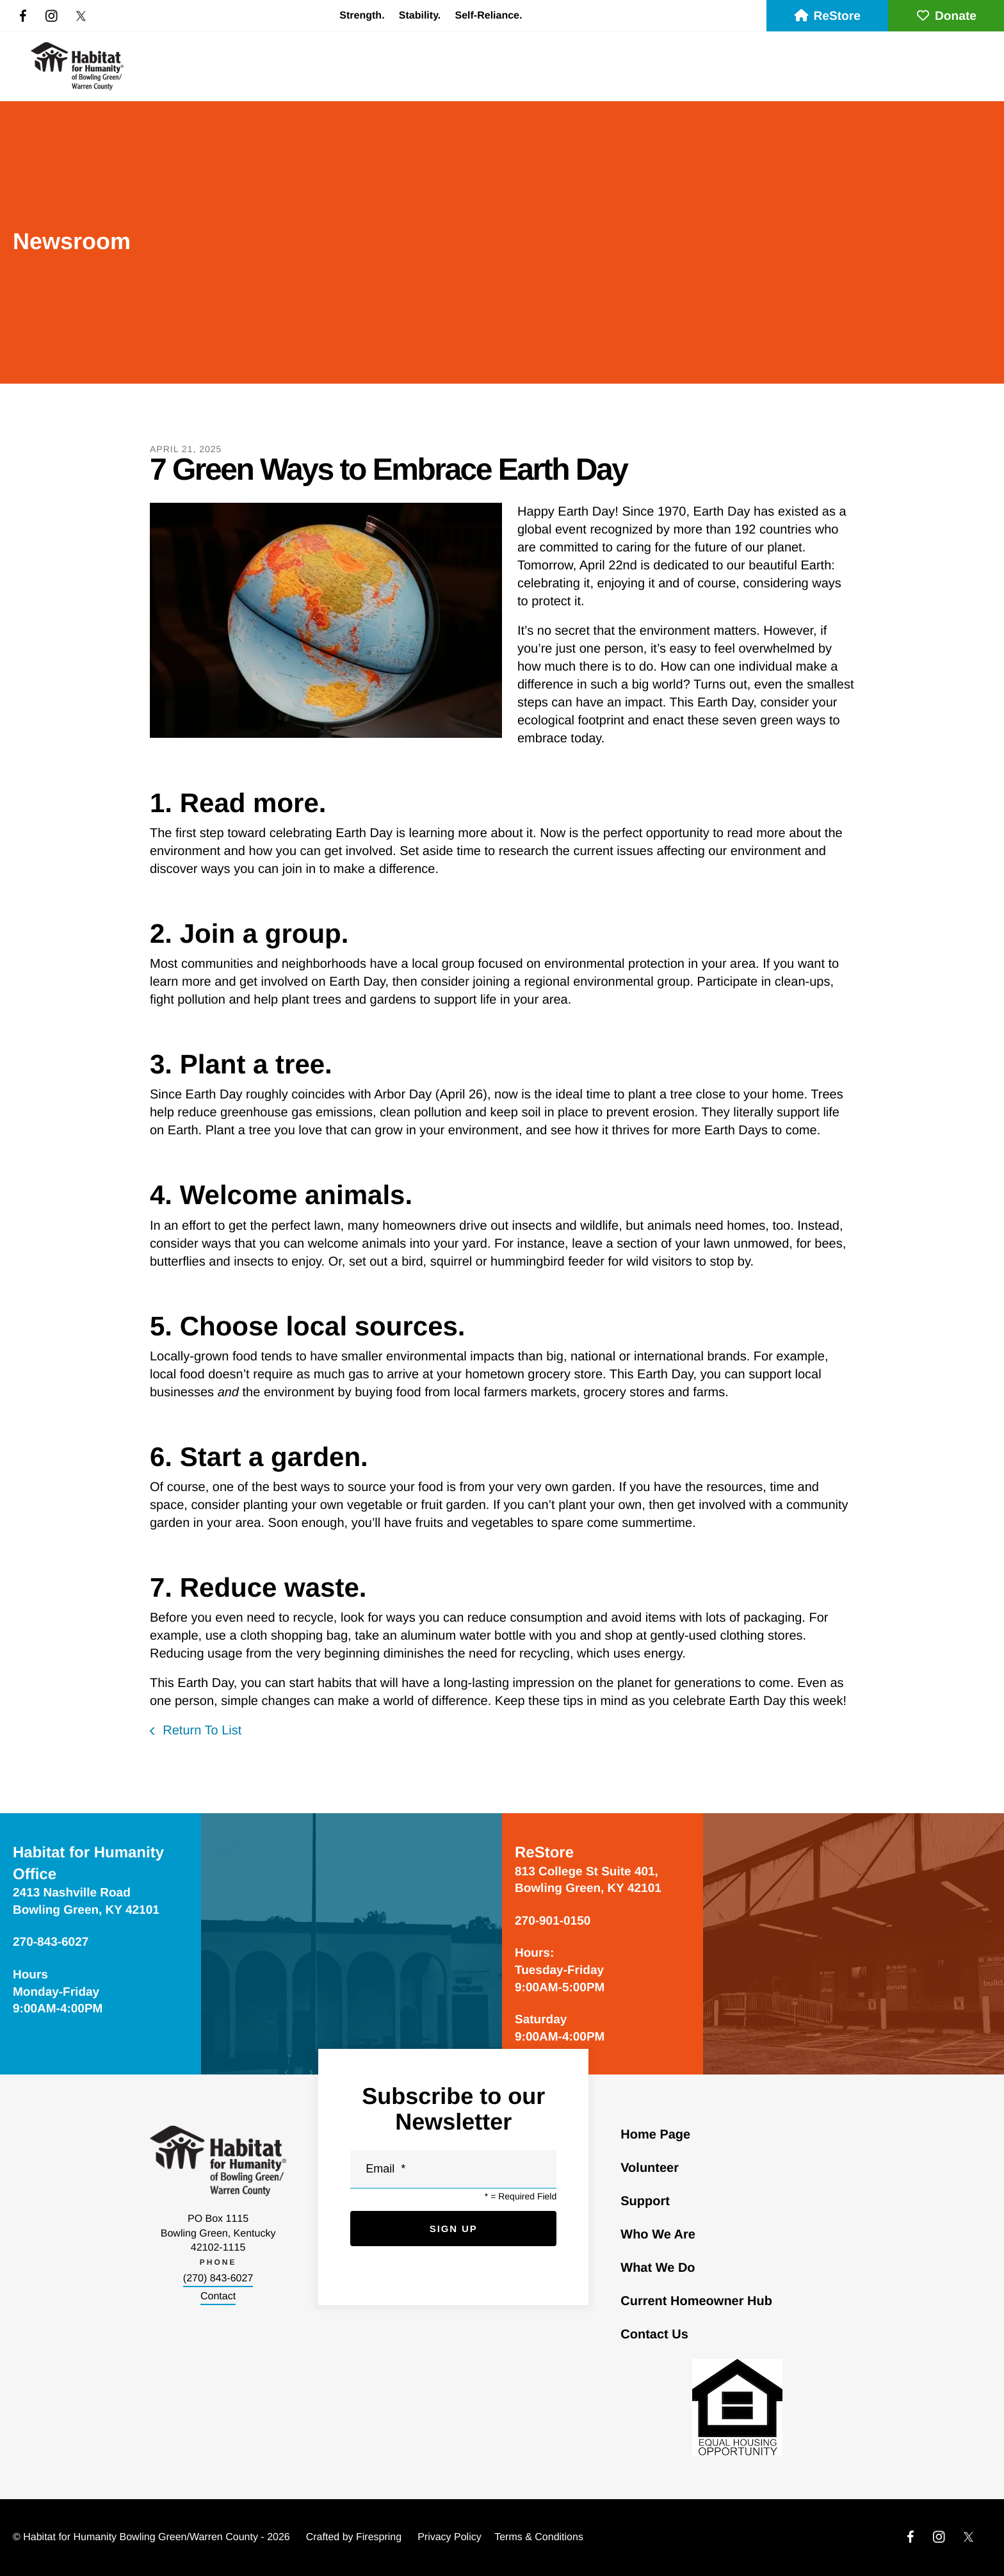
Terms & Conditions (538, 2537)
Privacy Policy (449, 2537)
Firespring (378, 2537)
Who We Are (657, 2235)
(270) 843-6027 (218, 2278)
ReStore (827, 16)
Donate (946, 16)
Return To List (200, 1731)
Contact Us (654, 2334)
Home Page (655, 2135)
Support (645, 2201)
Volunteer (649, 2168)
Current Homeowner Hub (696, 2301)
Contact (218, 2296)
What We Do (657, 2268)
